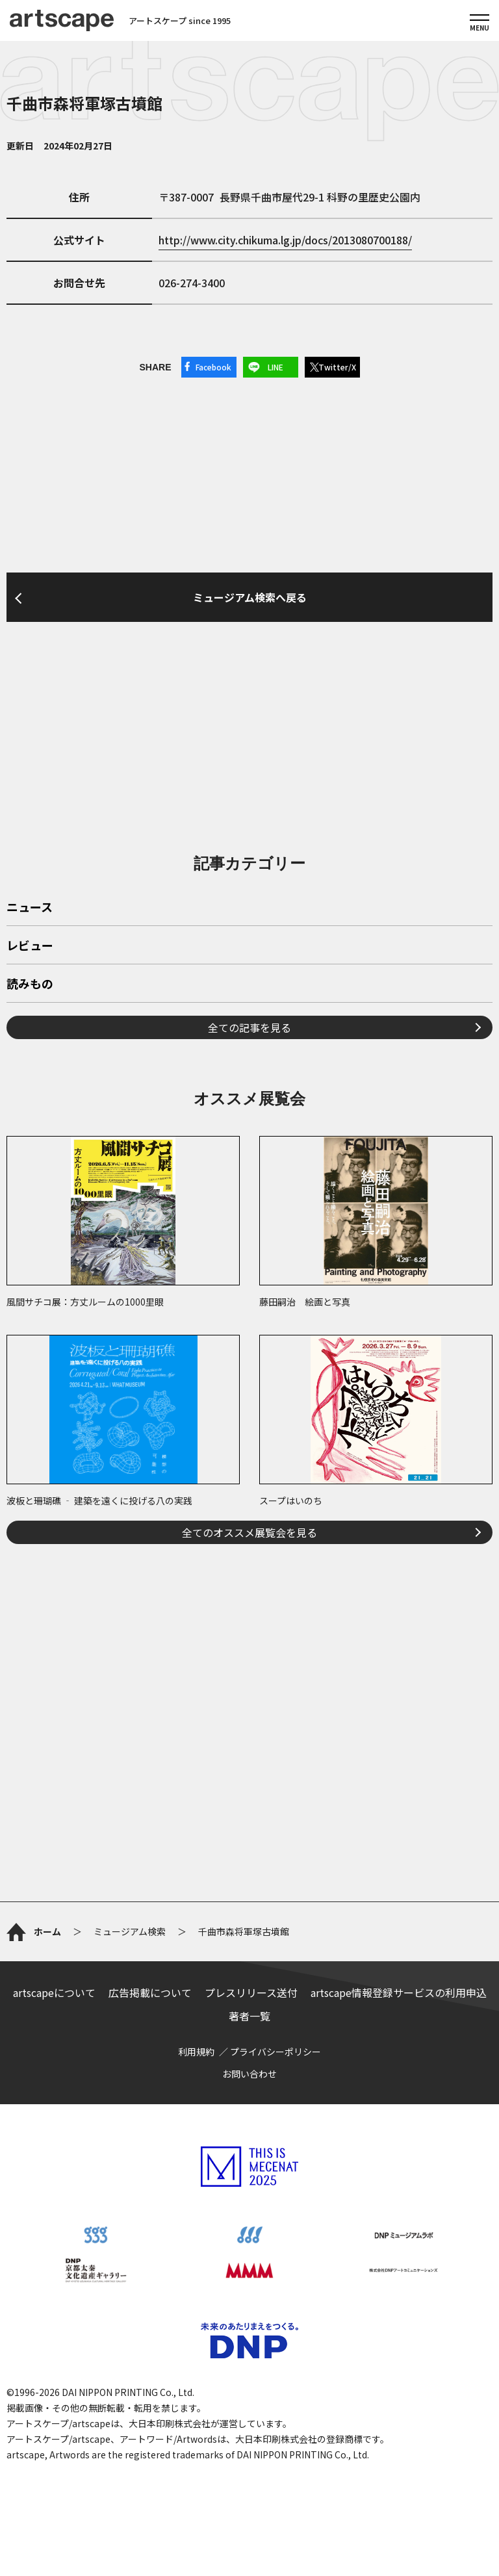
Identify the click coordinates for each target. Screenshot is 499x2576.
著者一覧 (249, 2016)
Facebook (213, 366)
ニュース (29, 908)
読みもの (29, 984)
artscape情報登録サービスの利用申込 (399, 1992)
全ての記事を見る (249, 1027)
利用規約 (196, 2051)
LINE (275, 366)
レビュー (29, 946)
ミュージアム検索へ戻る (250, 597)
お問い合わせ (249, 2073)
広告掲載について (150, 1992)
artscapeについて (54, 1992)
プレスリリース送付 (251, 1992)
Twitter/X (337, 366)
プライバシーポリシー (275, 2051)
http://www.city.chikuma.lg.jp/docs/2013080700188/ (285, 240)
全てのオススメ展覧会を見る (249, 1532)
